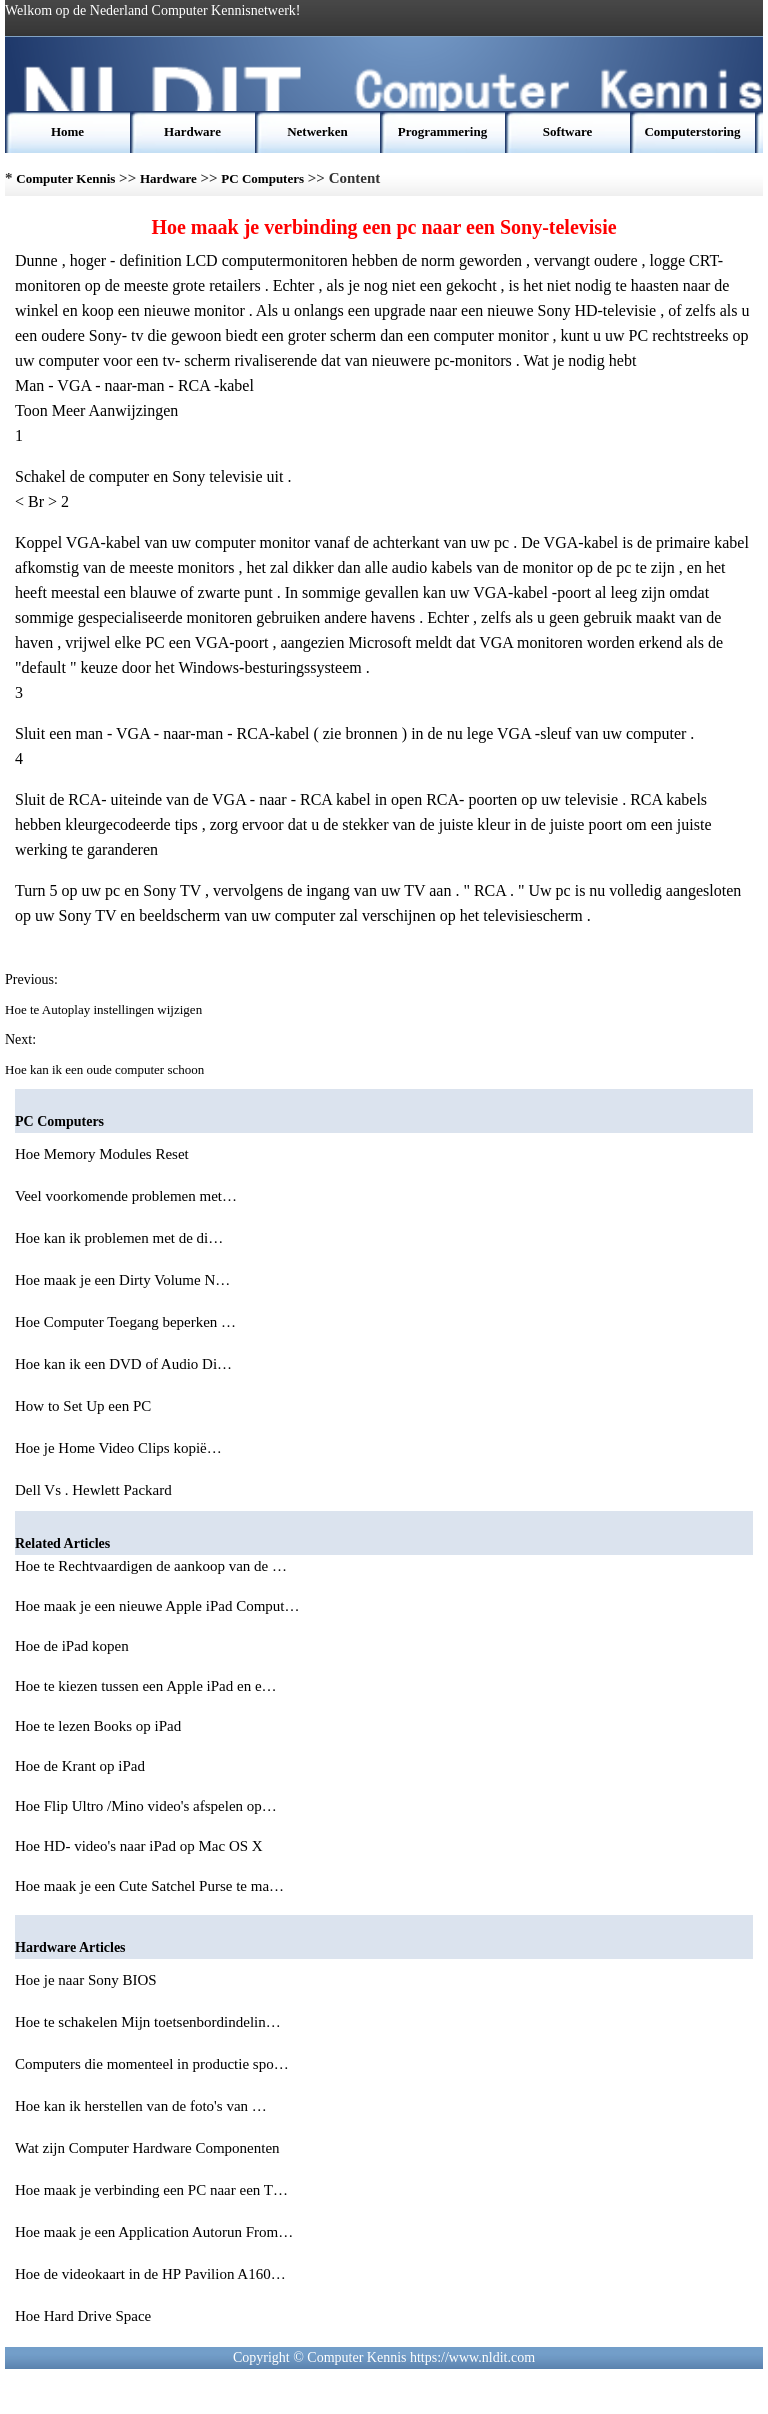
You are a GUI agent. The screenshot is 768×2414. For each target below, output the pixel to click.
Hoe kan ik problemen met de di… (119, 1238)
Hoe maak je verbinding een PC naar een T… (151, 2190)
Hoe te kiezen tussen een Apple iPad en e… (146, 1686)
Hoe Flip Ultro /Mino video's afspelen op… (146, 1806)
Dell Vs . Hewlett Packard (95, 1490)
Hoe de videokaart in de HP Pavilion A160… (150, 2274)
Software (568, 131)
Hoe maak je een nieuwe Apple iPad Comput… (157, 1606)
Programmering (442, 131)
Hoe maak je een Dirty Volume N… (122, 1280)
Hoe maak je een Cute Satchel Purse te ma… (149, 1886)
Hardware (192, 131)
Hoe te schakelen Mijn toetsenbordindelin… (148, 2022)
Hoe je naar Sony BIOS (87, 1980)
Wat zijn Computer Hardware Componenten (149, 2148)
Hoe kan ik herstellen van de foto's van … (141, 2106)
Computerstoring (692, 131)
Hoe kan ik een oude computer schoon (106, 1069)
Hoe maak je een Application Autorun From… (154, 2232)
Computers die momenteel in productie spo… (152, 2064)
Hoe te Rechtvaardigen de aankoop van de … (151, 1566)
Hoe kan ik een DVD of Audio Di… (123, 1364)
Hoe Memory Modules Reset (103, 1154)
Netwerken (317, 131)
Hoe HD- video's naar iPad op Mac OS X (140, 1846)
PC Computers (262, 178)
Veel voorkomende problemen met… (126, 1196)
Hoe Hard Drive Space (85, 2316)
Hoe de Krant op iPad (82, 1766)
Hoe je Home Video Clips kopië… (118, 1448)
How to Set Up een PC (85, 1406)
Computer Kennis (65, 178)
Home (67, 131)
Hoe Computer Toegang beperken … (125, 1322)
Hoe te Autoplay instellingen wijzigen (105, 1009)
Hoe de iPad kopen (73, 1646)
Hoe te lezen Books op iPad (100, 1726)
